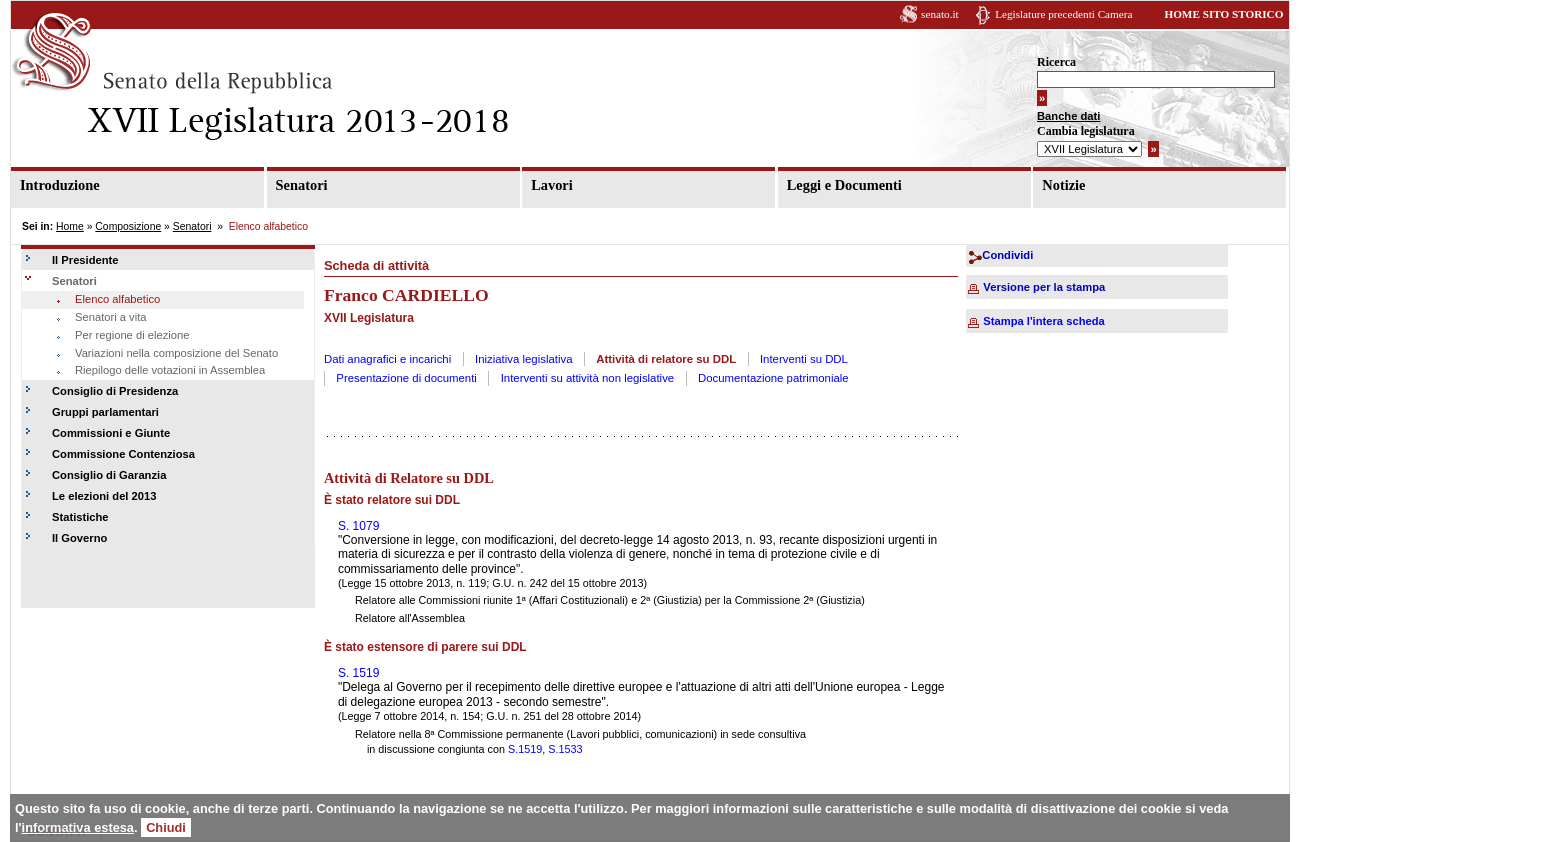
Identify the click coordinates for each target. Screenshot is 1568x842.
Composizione (128, 226)
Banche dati (1068, 116)
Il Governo (79, 538)
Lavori (552, 185)
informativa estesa (78, 827)
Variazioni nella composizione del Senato (176, 353)
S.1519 (525, 749)
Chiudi (166, 827)
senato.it (940, 14)
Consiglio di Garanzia (109, 475)
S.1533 (565, 749)
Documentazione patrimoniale (773, 378)
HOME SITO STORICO (1223, 14)
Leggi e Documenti (844, 185)
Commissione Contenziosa (123, 454)
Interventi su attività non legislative (588, 378)
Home (70, 226)
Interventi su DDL (804, 359)
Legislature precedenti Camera (1063, 14)
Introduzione (60, 185)
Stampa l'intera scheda (1043, 321)
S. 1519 (358, 673)
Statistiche (80, 517)
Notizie (1063, 185)
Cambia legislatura (1086, 131)
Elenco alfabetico (117, 299)
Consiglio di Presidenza (115, 391)
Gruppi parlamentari (105, 412)
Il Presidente (85, 260)
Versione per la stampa (1044, 287)
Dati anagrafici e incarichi (387, 359)
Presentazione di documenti (406, 378)
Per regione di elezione (132, 335)
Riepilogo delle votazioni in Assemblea (170, 370)
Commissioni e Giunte (111, 433)
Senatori (302, 185)
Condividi (1007, 255)
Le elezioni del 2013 (104, 496)
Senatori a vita (111, 317)
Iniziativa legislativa (524, 359)
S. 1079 (358, 526)
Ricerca (1056, 62)
